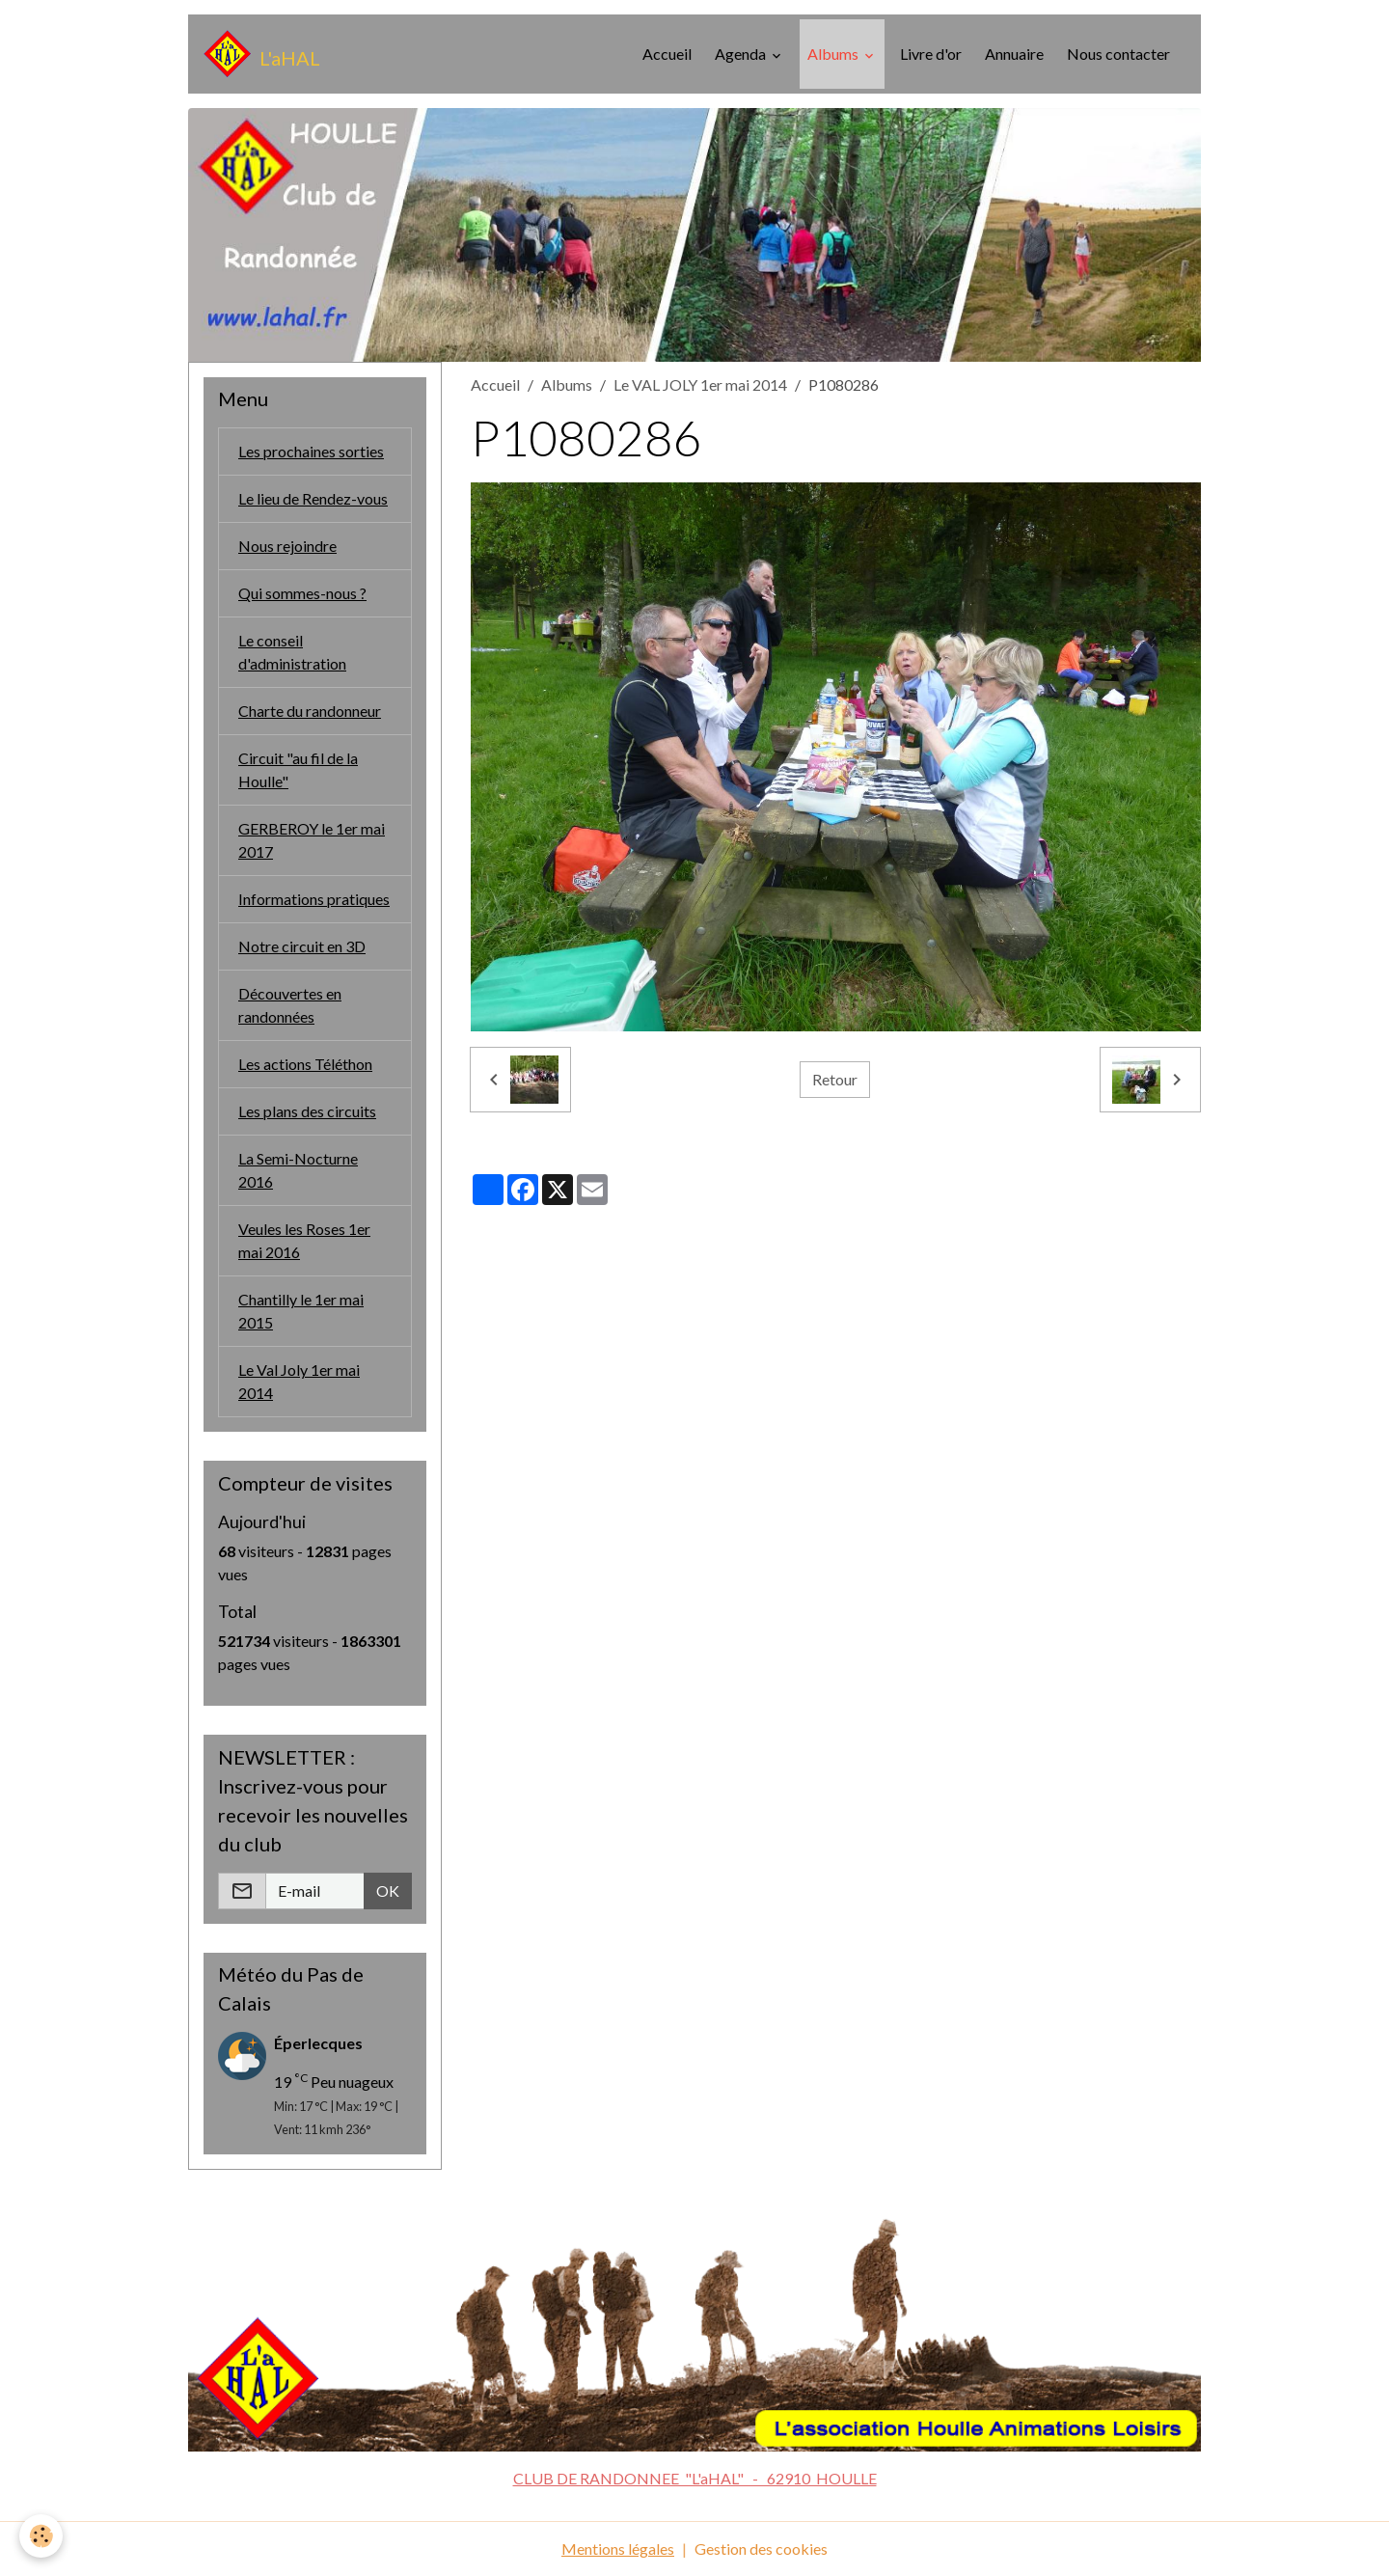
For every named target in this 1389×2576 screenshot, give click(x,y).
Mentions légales (617, 2548)
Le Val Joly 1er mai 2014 (299, 1381)
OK (387, 1890)
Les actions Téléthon (305, 1064)
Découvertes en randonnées (289, 1005)
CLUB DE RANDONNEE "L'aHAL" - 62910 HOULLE (695, 2478)
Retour (835, 1079)
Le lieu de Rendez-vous (313, 498)
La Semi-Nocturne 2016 (298, 1170)
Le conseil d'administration (292, 651)
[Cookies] (41, 2536)
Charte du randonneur (309, 710)
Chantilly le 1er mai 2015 (301, 1310)
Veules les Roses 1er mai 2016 (304, 1240)
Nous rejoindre (287, 545)
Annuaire (1014, 53)
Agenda (742, 53)
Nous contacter (1118, 53)
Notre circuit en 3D (302, 946)
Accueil (667, 53)
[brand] (262, 54)
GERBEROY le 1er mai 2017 (311, 840)
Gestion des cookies (761, 2548)
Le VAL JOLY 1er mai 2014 (700, 384)
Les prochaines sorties (311, 451)
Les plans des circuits (307, 1111)
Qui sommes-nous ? (302, 593)
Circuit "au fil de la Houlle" (298, 769)
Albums (834, 53)
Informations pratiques (314, 899)
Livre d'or (931, 53)
